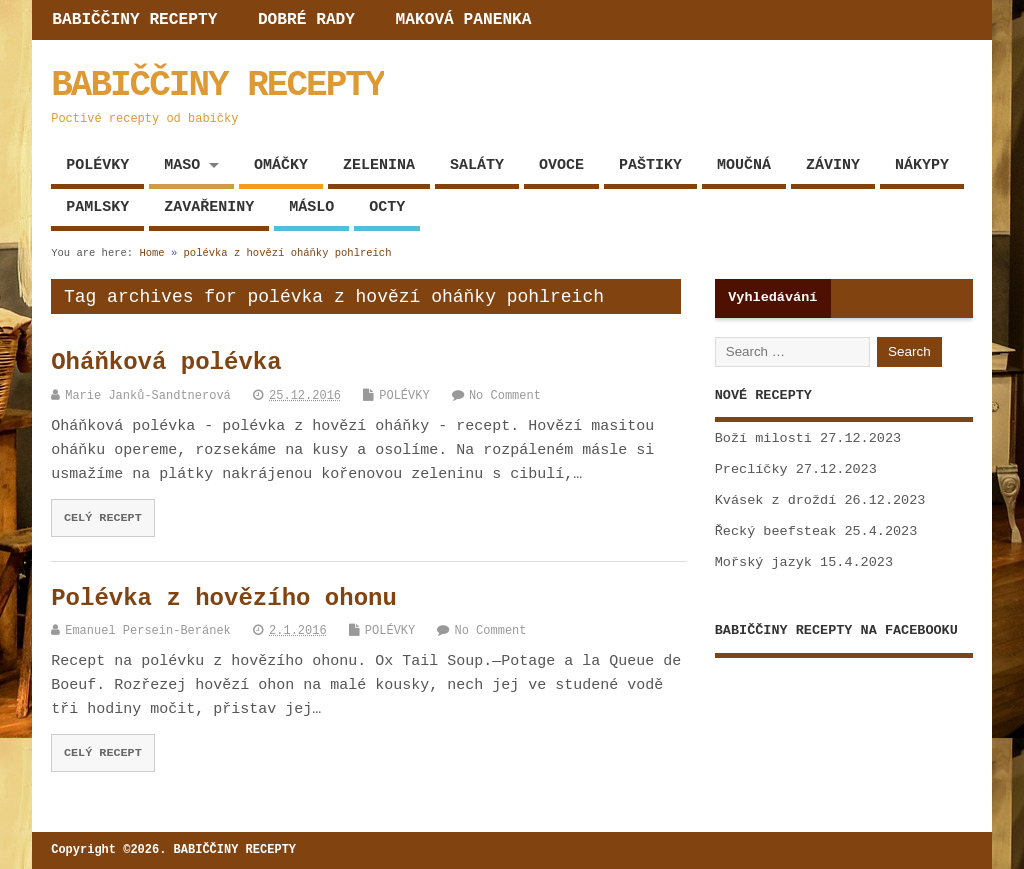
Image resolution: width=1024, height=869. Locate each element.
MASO (182, 165)
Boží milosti (763, 438)
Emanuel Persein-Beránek (148, 631)
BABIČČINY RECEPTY (134, 20)
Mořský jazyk (763, 562)
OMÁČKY (281, 165)
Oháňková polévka (166, 362)
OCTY (387, 207)
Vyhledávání (772, 297)
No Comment (505, 396)
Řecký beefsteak (776, 531)
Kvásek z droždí (776, 500)
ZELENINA (379, 165)
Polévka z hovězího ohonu (224, 598)
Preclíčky (751, 469)
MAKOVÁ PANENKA (464, 20)
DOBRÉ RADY (306, 20)
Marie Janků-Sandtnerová (148, 396)
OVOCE (561, 165)
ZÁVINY (833, 165)
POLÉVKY (97, 165)
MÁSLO (311, 207)
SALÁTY (477, 165)
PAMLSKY (97, 207)
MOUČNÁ (744, 165)
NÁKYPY (922, 165)
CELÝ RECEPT (103, 518)
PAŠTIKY (650, 165)
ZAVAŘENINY (209, 207)
